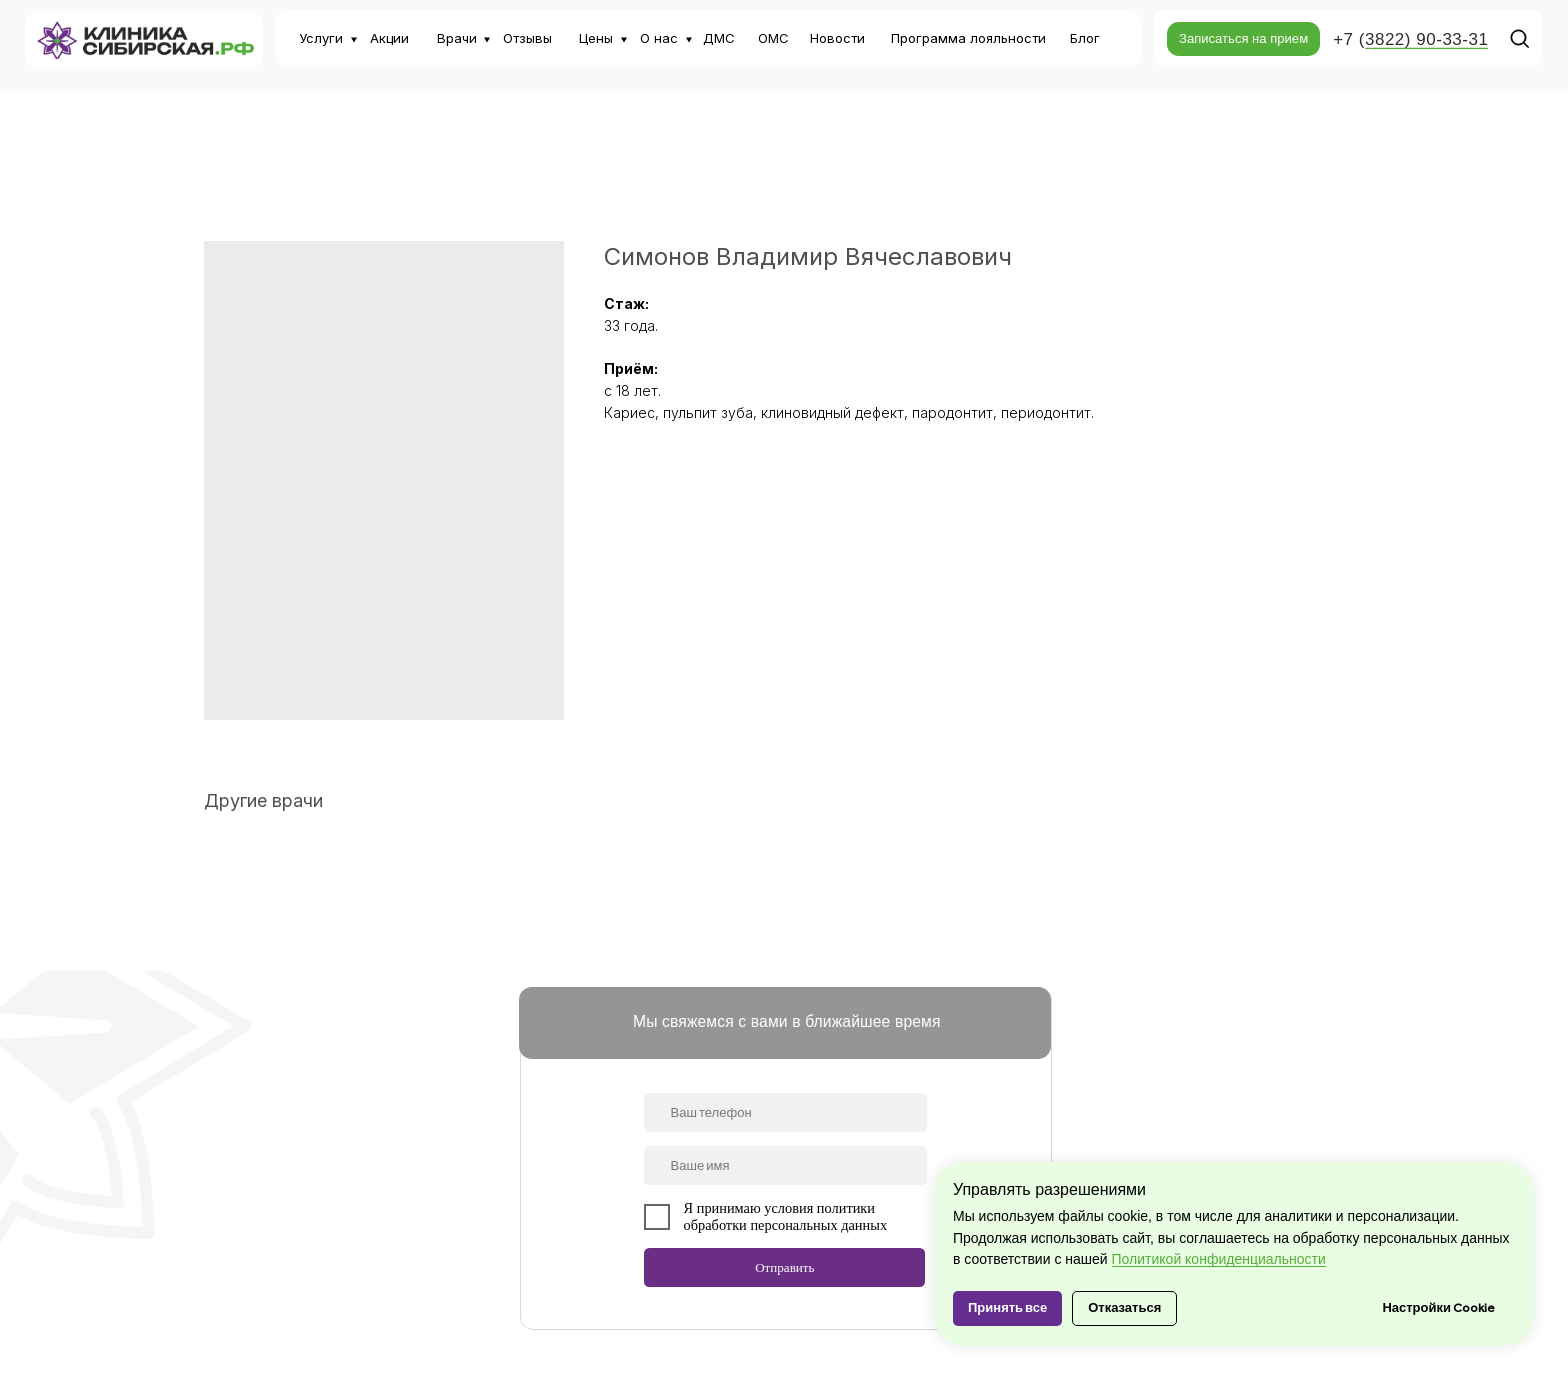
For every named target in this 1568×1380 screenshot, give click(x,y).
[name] (785, 1165)
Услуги (321, 38)
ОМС (773, 38)
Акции (389, 38)
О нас (659, 38)
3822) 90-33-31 (1426, 39)
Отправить (784, 1267)
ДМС (719, 38)
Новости (837, 38)
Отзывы (527, 38)
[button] (1243, 39)
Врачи (457, 38)
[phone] (785, 1112)
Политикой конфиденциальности (1219, 1259)
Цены (596, 38)
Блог (1085, 38)
